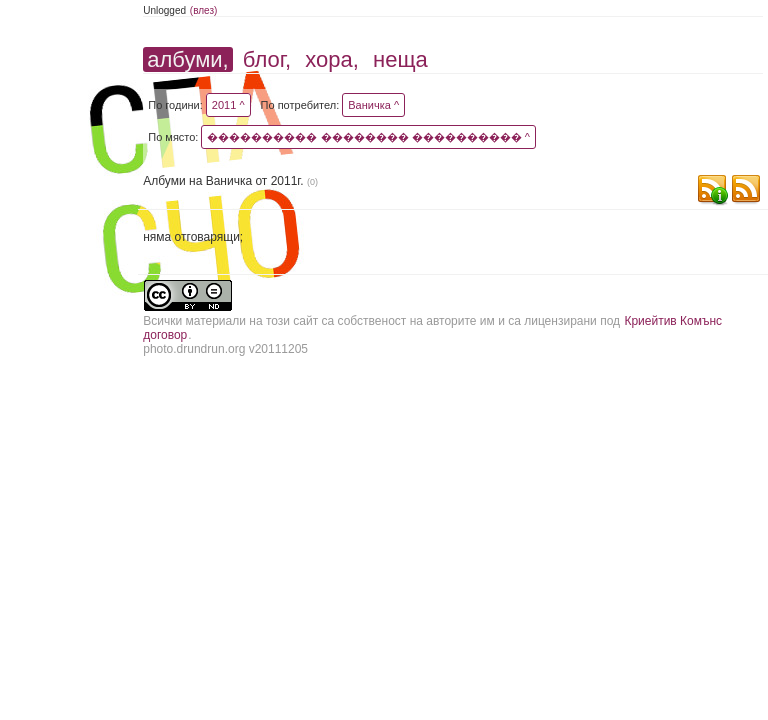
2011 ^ (228, 105)
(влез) (204, 10)
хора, (332, 59)
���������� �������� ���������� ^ (368, 137)
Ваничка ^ (373, 105)
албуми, (187, 59)
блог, (267, 59)
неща (400, 59)
